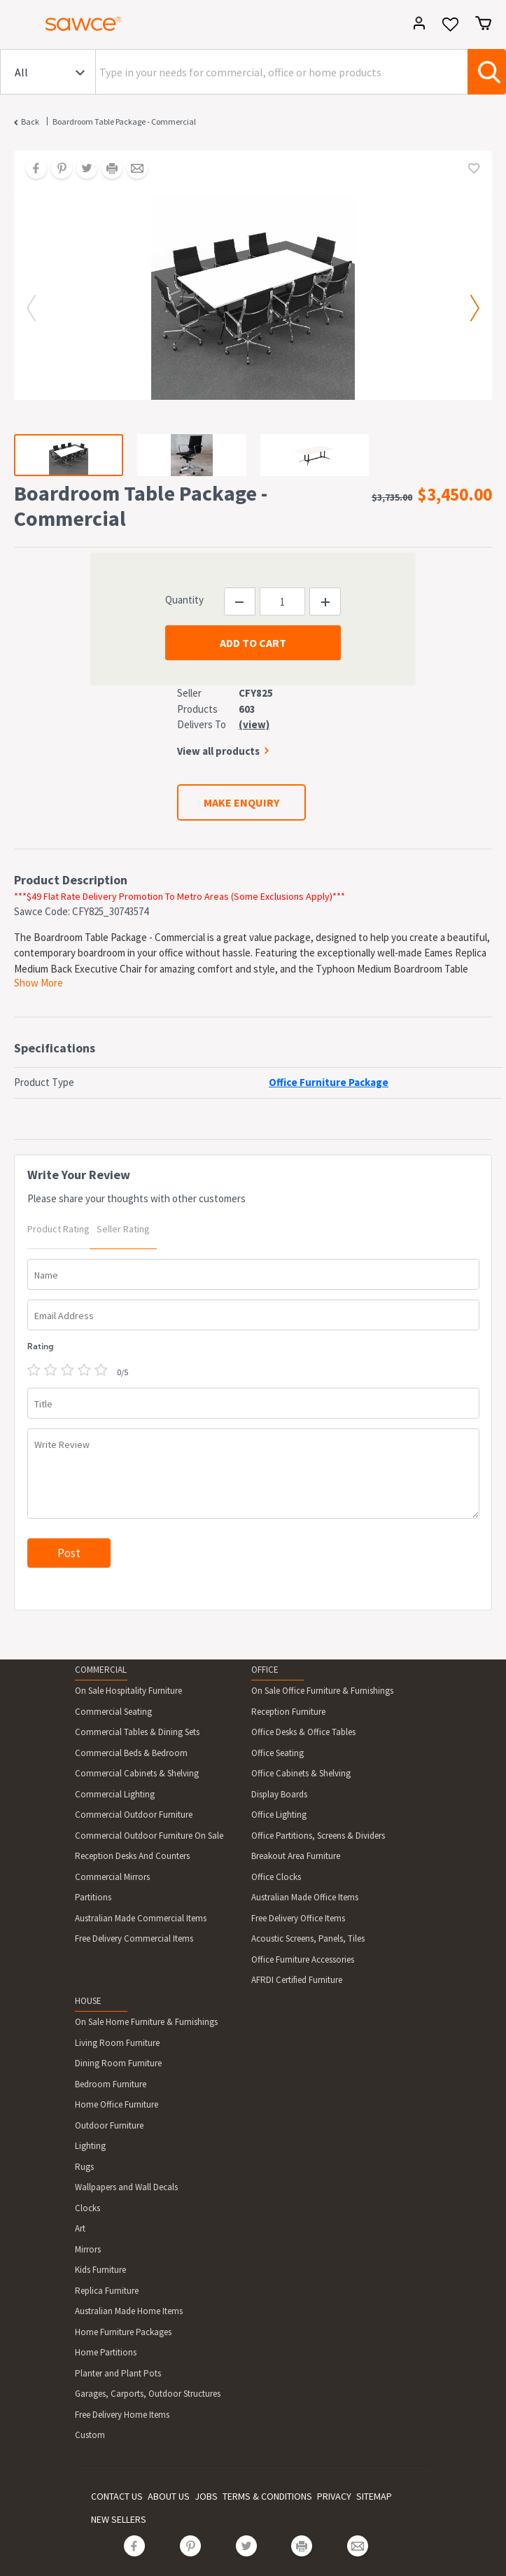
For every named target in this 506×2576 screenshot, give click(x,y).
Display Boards (279, 1794)
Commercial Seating (113, 1712)
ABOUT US (169, 2496)
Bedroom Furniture (110, 2084)
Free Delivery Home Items (122, 2415)
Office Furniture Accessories (302, 1959)
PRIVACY (334, 2496)
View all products (218, 751)
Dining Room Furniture (118, 2063)
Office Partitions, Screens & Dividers (318, 1836)
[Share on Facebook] (31, 169)
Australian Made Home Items (129, 2311)
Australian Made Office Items (304, 1897)
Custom (90, 2435)
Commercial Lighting (115, 1794)
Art (80, 2228)
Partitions (93, 1897)
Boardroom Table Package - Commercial (124, 121)
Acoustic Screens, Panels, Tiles (308, 1938)
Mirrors (88, 2249)
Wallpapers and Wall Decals (126, 2187)
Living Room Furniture (117, 2043)
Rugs (84, 2167)
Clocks (87, 2208)
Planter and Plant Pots (118, 2373)
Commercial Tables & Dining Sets (137, 1732)
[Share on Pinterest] (56, 169)
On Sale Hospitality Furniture (128, 1691)
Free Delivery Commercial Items (134, 1938)
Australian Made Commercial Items (140, 1918)
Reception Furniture (288, 1712)
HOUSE (88, 2001)
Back (30, 121)
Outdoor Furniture (109, 2125)
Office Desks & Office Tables (303, 1732)
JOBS (206, 2496)
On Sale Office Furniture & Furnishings (322, 1691)
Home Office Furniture (116, 2104)
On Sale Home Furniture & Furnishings (146, 2022)
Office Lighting (279, 1814)
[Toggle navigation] (17, 26)
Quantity (184, 599)
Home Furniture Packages (123, 2332)
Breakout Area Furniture (295, 1856)
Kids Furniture (100, 2270)
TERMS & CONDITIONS (267, 2496)
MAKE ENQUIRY (241, 802)
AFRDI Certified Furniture (296, 1980)
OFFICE (265, 1670)
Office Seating (277, 1753)
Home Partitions (105, 2352)
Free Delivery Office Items (298, 1918)
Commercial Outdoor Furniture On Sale (149, 1836)
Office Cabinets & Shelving (301, 1773)
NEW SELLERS (118, 2519)
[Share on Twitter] (81, 169)
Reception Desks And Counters (132, 1856)
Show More (38, 982)
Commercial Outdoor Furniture (133, 1814)
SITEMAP (374, 2496)
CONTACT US (117, 2496)
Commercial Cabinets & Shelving (137, 1773)
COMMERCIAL (101, 1670)
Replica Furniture (107, 2291)
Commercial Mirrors (112, 1877)
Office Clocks (276, 1877)
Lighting (90, 2146)
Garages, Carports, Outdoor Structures (147, 2394)
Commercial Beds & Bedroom (131, 1753)
